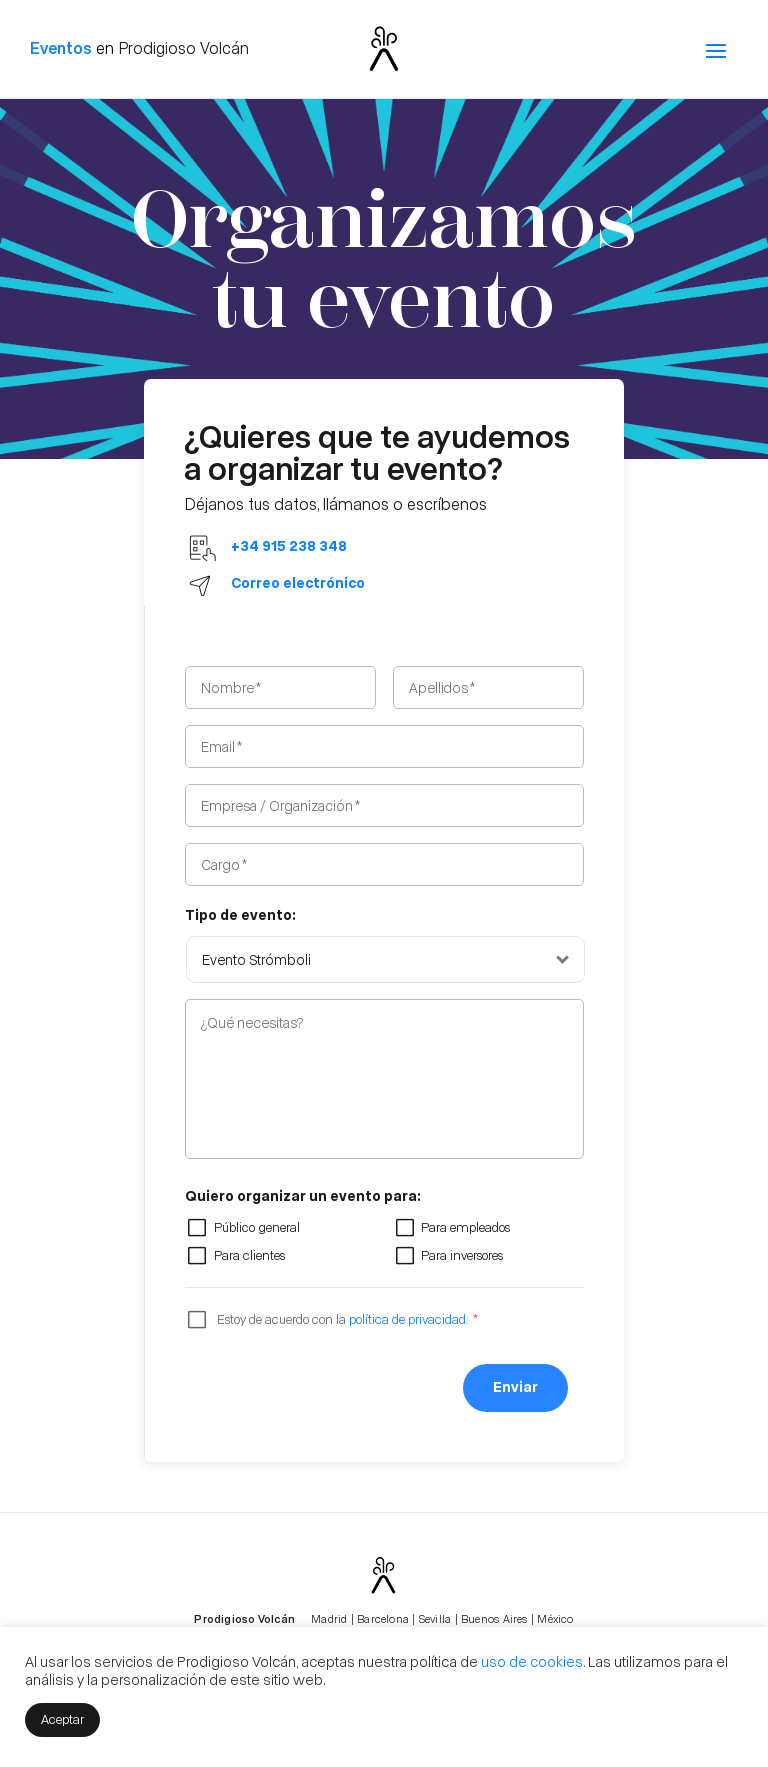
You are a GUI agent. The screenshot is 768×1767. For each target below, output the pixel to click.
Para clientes (249, 1254)
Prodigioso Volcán (183, 47)
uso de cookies (532, 1661)
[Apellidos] (488, 687)
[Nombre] (280, 687)
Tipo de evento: (240, 914)
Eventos (61, 47)
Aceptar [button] (62, 1718)
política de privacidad (407, 1318)
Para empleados (465, 1226)
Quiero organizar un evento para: (303, 1195)
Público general (257, 1226)
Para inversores (462, 1254)
